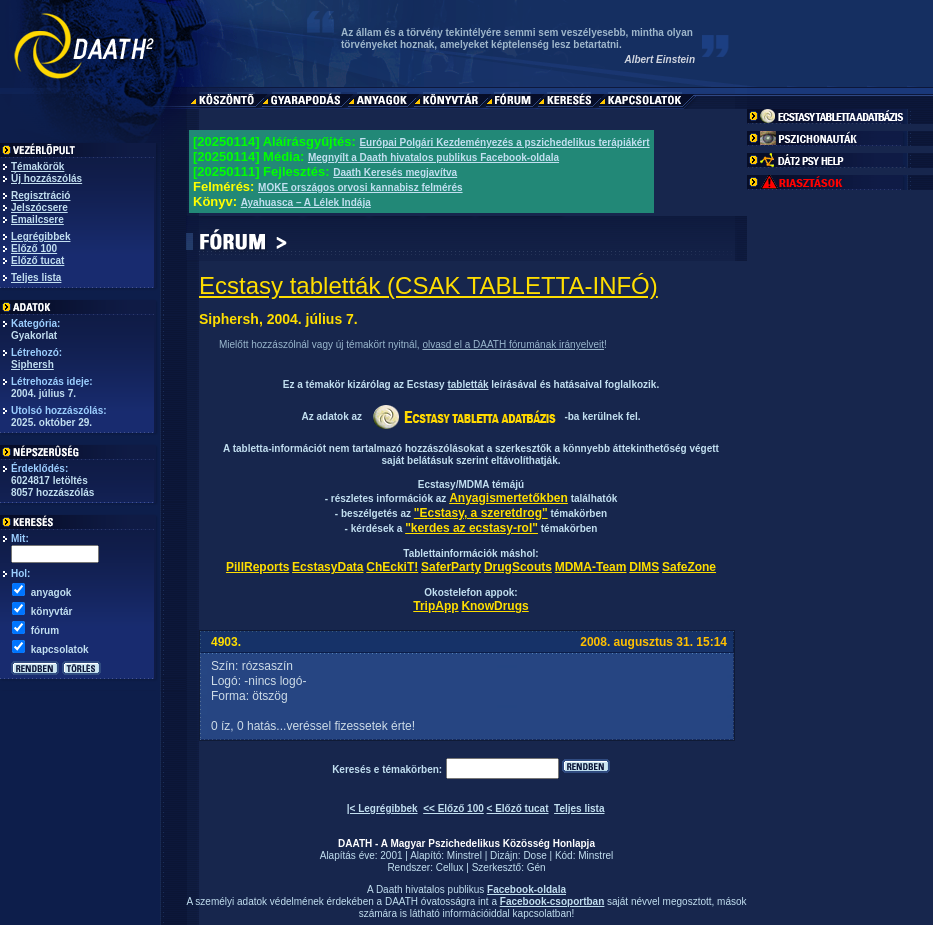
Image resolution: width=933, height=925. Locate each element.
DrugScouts (518, 567)
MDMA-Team (591, 567)
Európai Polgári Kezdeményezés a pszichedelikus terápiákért (504, 142)
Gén (536, 867)
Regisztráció (40, 195)
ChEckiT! (392, 567)
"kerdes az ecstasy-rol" (471, 528)
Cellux (450, 867)
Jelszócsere (39, 207)
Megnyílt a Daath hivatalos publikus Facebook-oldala (433, 157)
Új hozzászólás (46, 178)
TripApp (435, 606)
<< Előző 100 (453, 808)
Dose (534, 855)
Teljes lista (36, 277)
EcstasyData (327, 567)
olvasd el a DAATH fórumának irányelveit (513, 344)
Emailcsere (37, 219)
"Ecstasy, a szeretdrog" (481, 513)
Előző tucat (37, 260)
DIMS (644, 567)
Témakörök (37, 166)
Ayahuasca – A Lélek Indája (306, 202)
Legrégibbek (40, 236)
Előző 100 (34, 248)
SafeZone (689, 567)
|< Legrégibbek (382, 808)
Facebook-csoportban (552, 901)
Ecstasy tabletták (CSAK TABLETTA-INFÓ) (428, 285)
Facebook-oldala (526, 889)
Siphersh (32, 364)
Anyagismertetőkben (508, 498)
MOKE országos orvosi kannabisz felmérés (360, 187)
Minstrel (464, 855)
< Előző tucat (518, 808)
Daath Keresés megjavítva (395, 172)
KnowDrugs (494, 606)
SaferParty (451, 567)
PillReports (257, 567)
